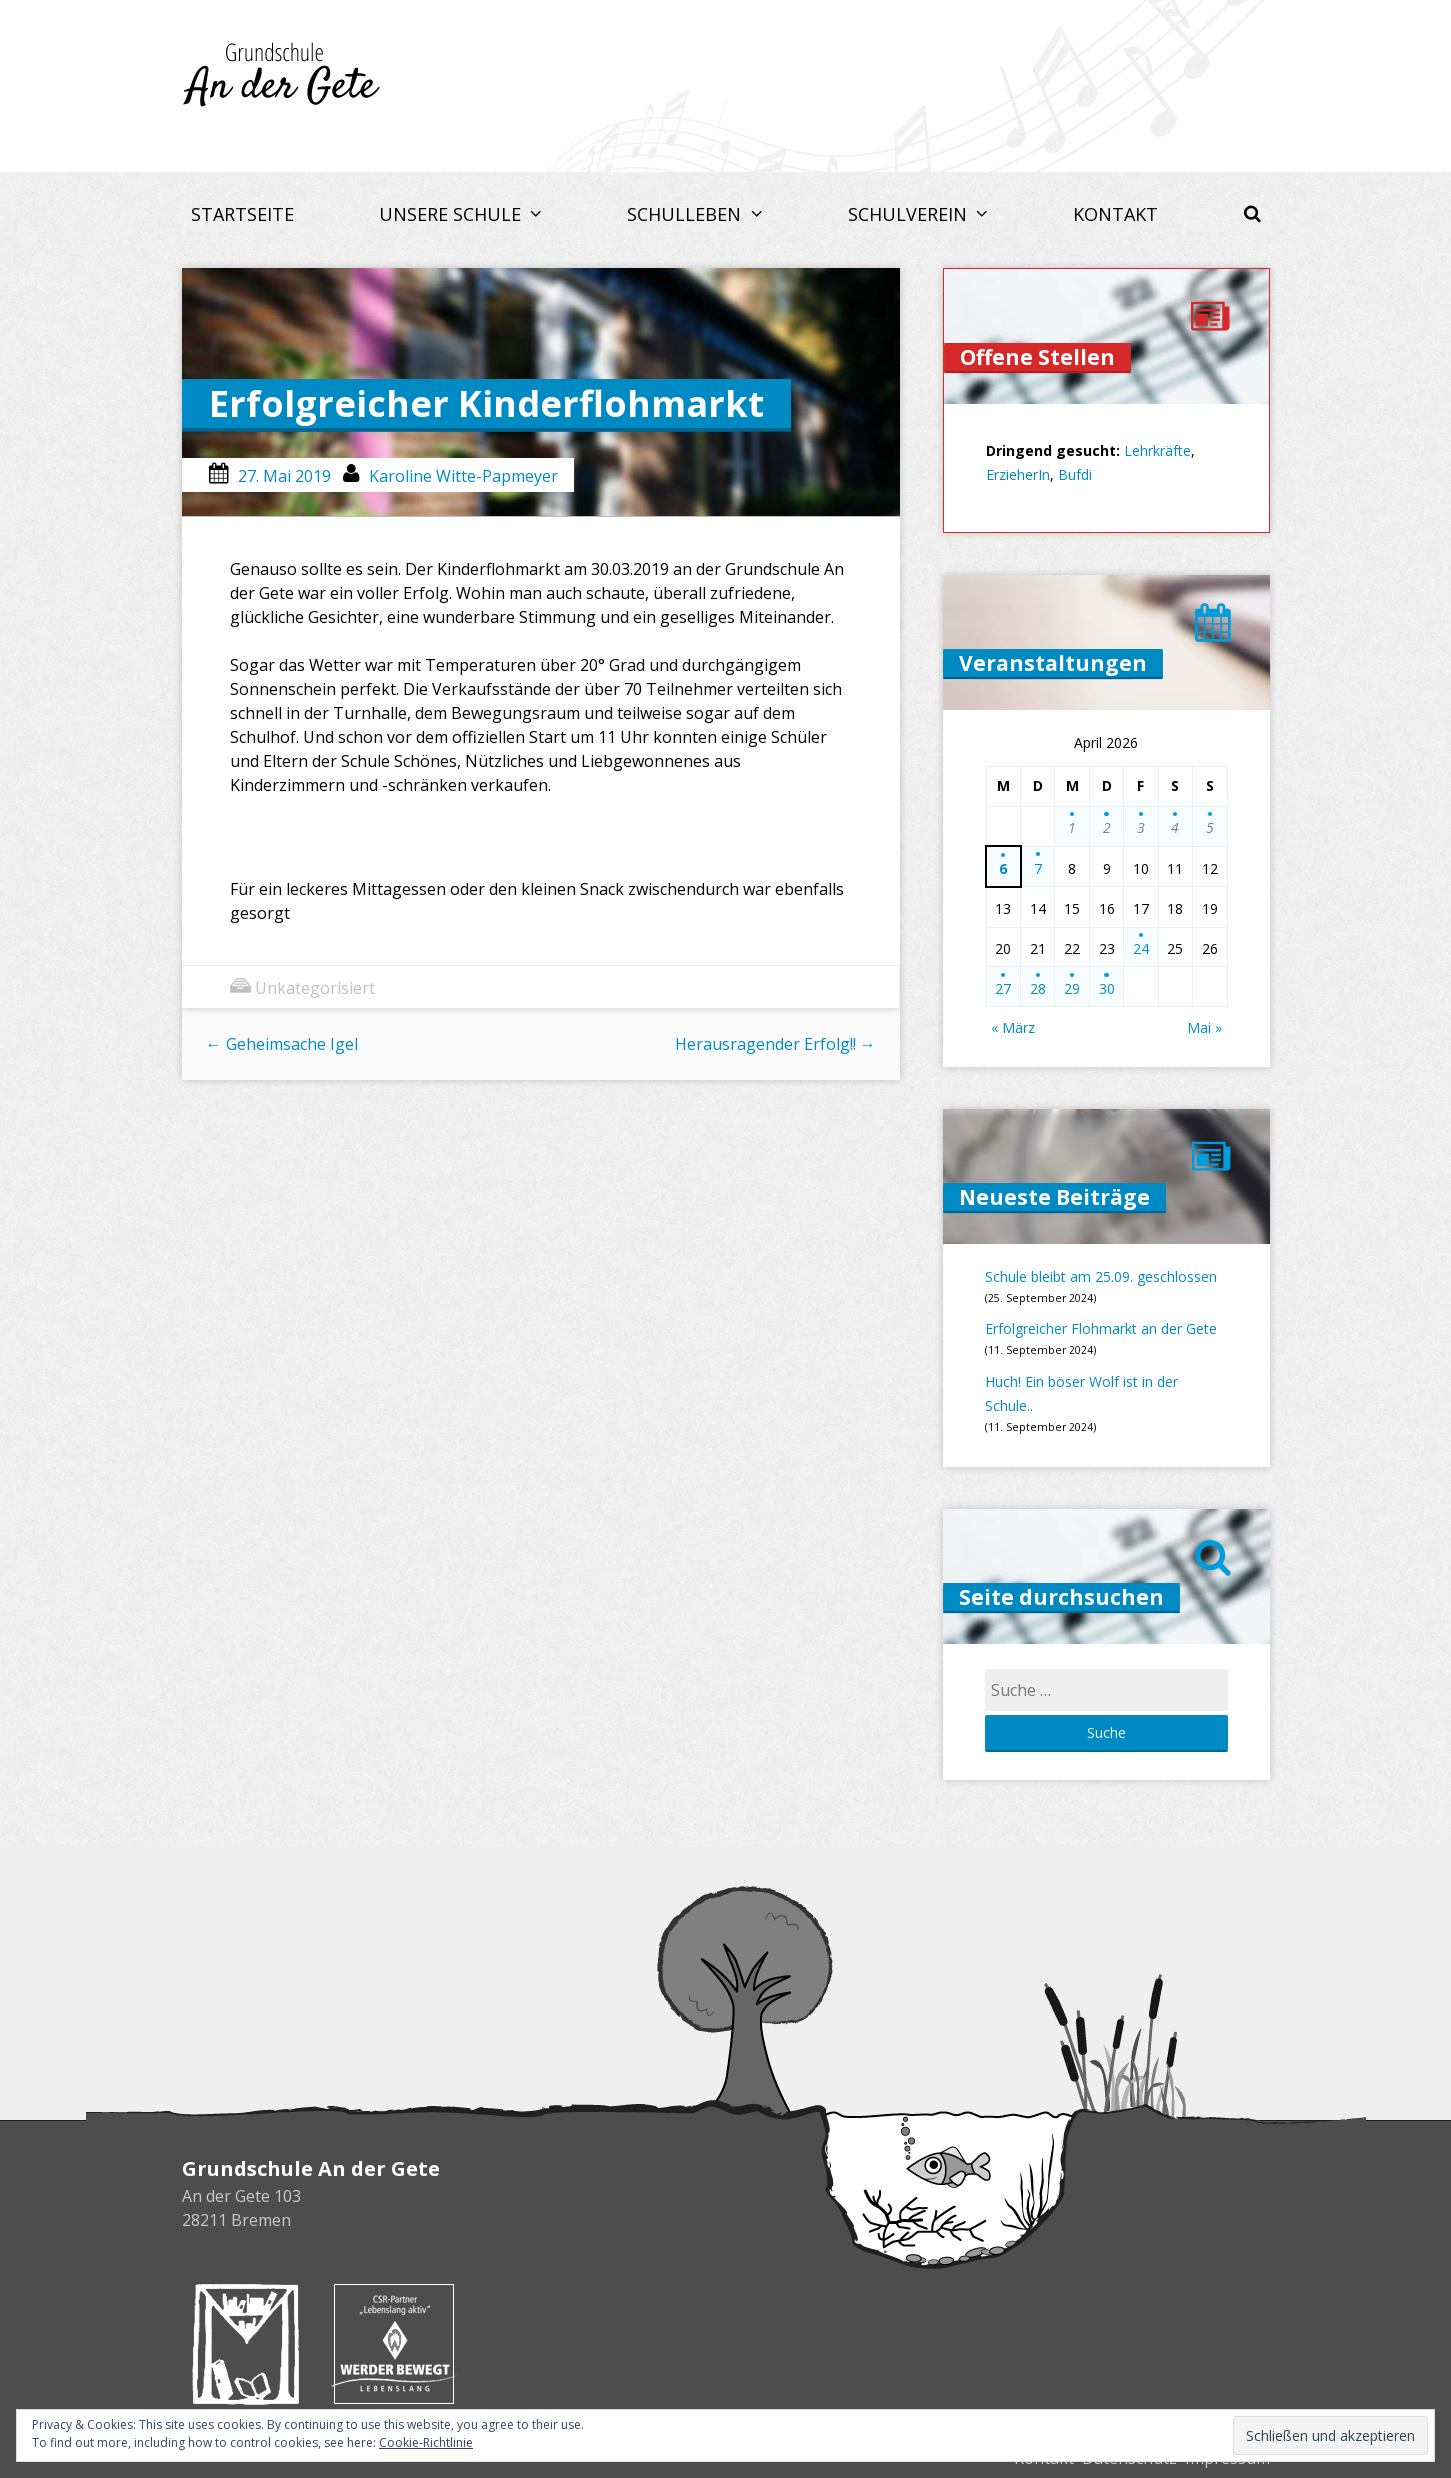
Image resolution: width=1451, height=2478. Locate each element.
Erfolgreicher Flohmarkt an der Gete (1101, 1328)
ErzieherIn (1018, 474)
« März (1013, 1027)
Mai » (1204, 1027)
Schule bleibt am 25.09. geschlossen (1101, 1276)
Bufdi (1075, 474)
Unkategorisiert (315, 988)
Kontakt (1115, 214)
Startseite (242, 214)
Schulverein (910, 214)
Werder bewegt (394, 2344)
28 (1038, 988)
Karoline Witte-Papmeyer (463, 476)
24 (1141, 948)
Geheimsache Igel (282, 1044)
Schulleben (686, 214)
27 (1003, 988)
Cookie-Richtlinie (426, 2442)
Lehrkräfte (1157, 450)
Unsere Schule (452, 214)
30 (1107, 988)
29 (1072, 988)
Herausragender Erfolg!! (775, 1044)
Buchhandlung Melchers (246, 2344)
